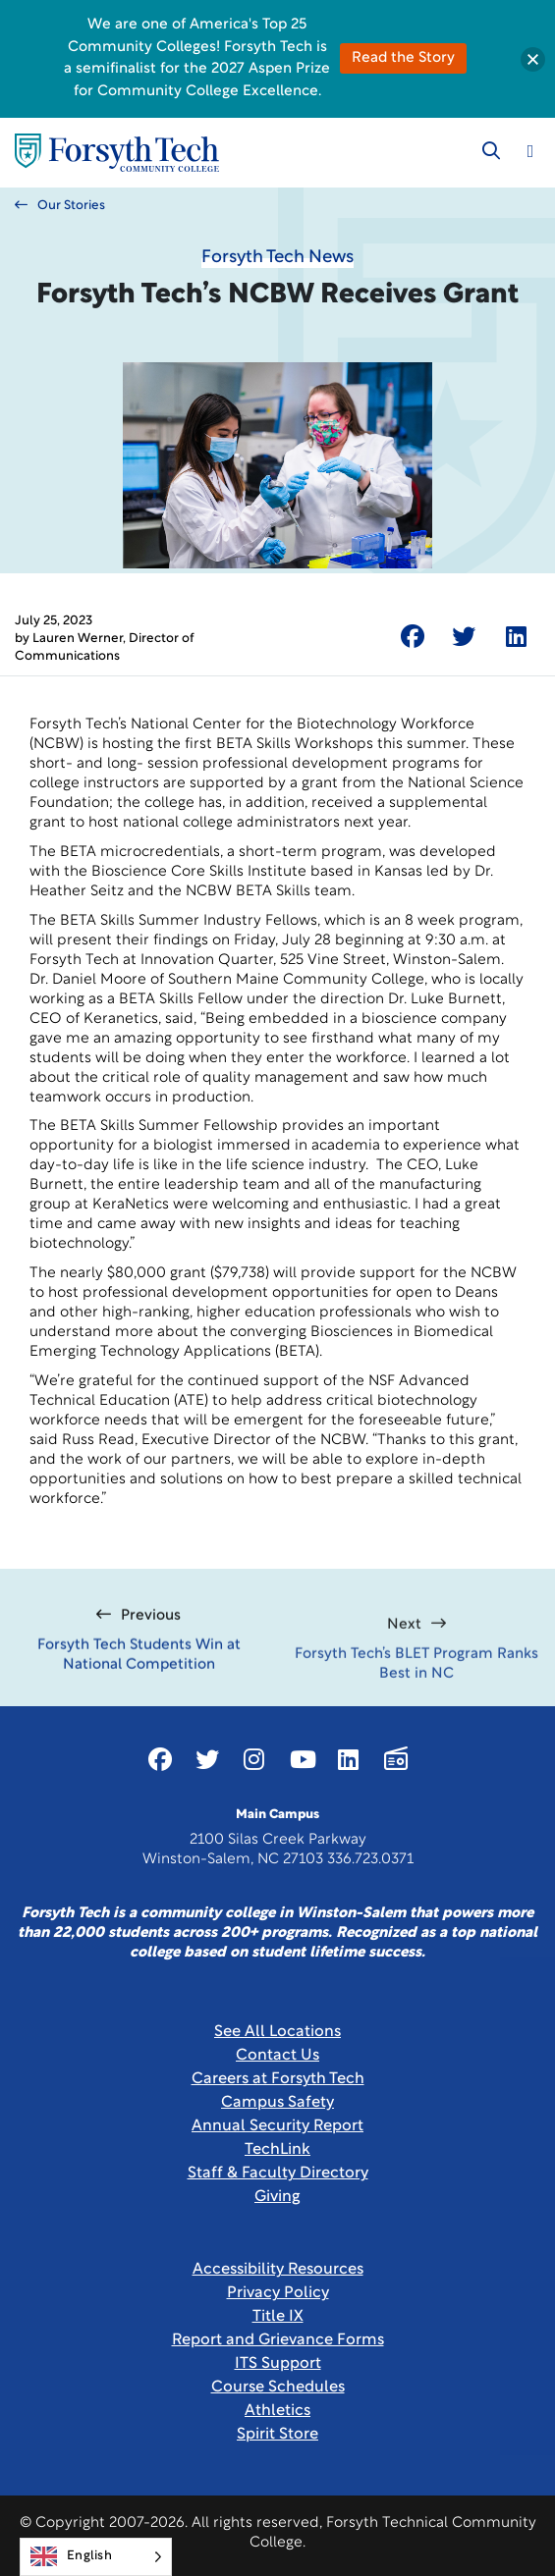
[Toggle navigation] (530, 151)
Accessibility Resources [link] (278, 2270)
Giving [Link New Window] (277, 2197)
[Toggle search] (491, 151)
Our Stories (60, 205)
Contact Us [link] (277, 2056)
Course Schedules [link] (278, 2387)
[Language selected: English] (96, 2557)
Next (416, 1665)
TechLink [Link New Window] (277, 2150)
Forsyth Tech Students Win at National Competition (139, 1682)
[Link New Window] (160, 1759)
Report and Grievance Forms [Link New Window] (278, 2340)
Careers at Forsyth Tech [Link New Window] (278, 2079)
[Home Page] (117, 153)
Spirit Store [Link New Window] (277, 2434)
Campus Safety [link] (277, 2103)
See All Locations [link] (277, 2032)
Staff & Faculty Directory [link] (278, 2173)
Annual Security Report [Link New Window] (277, 2126)
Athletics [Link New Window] (277, 2411)
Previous (138, 1642)
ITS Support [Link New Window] (278, 2364)
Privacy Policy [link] (278, 2293)
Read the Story (403, 58)
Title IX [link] (278, 2317)
